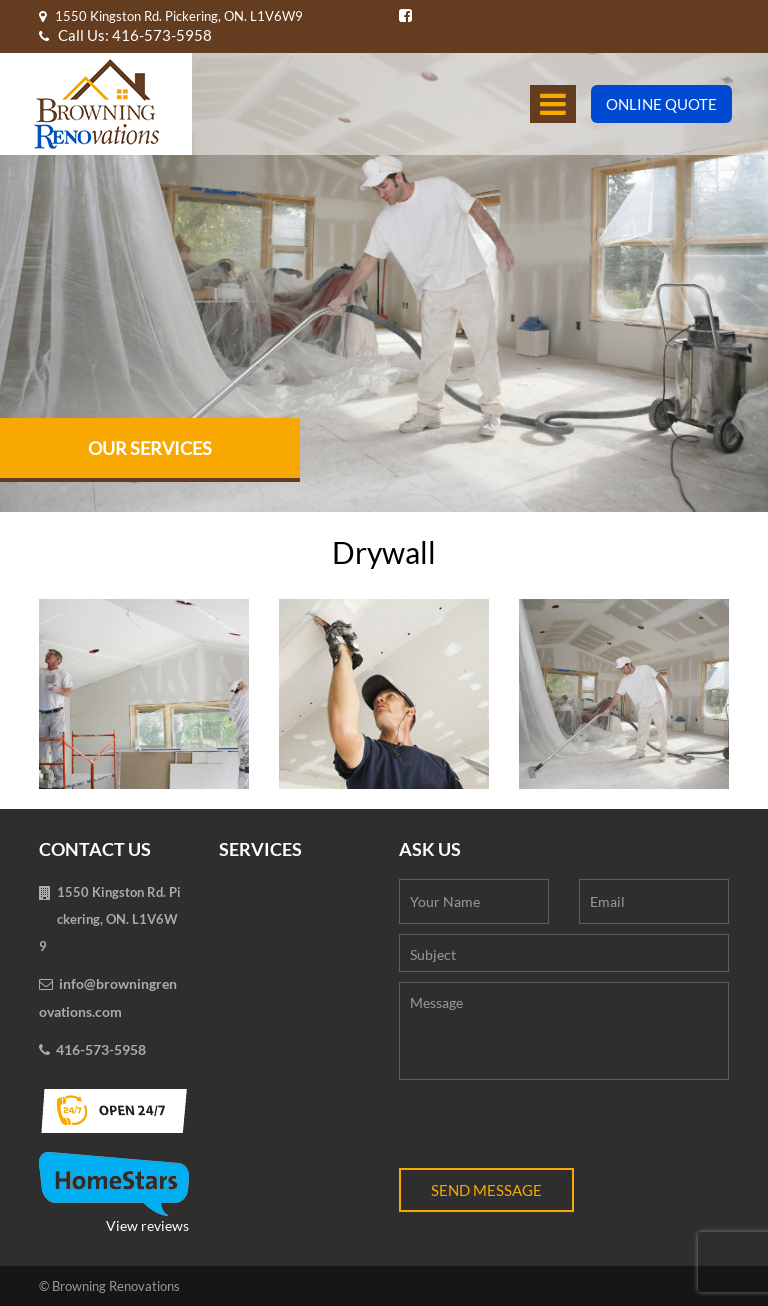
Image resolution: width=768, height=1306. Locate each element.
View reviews (114, 1193)
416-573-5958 (101, 1049)
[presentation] (551, 1129)
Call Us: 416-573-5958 (125, 35)
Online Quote (661, 104)
